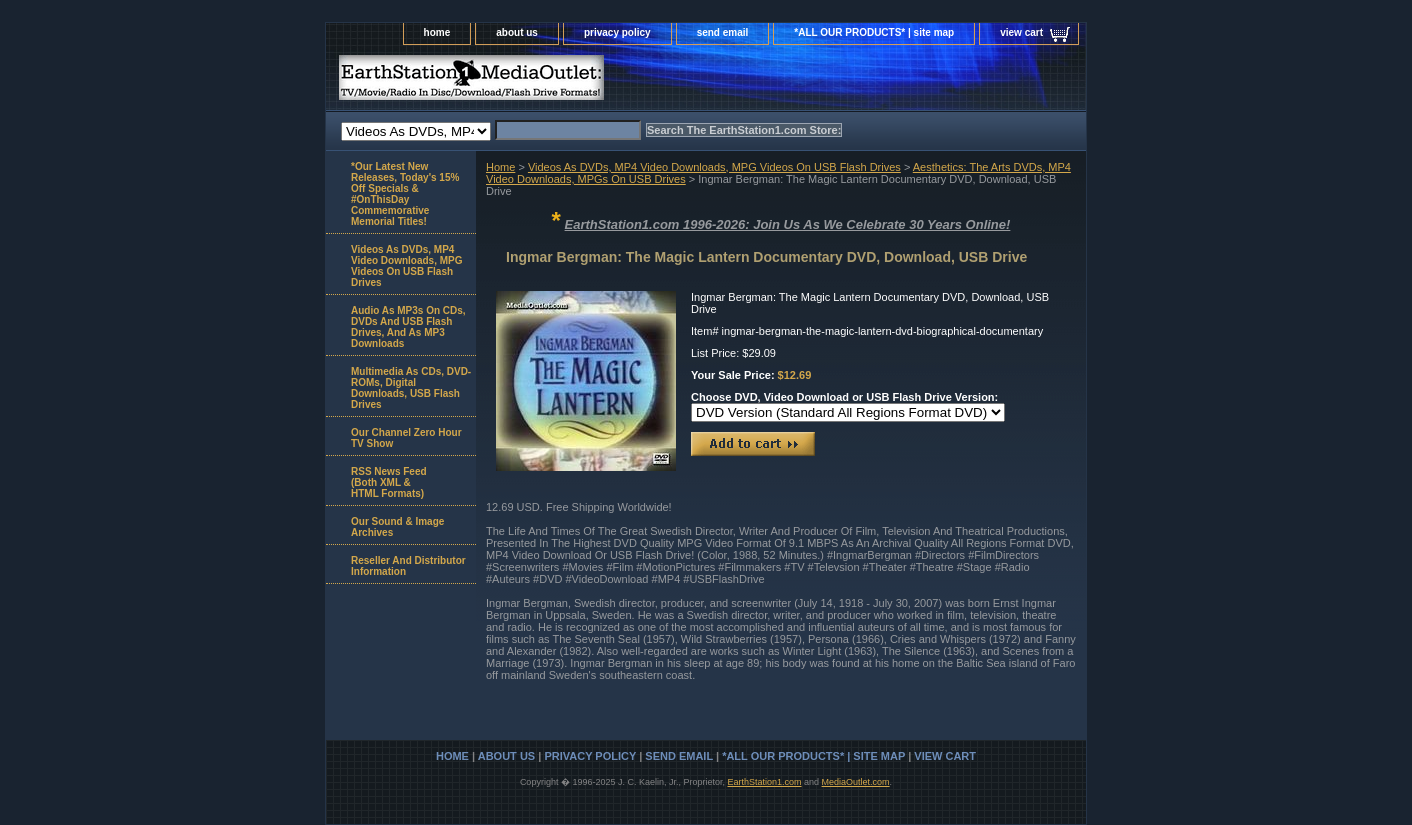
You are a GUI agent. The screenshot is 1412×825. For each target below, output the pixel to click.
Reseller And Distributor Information (408, 566)
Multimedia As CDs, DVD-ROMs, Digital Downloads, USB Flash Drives (411, 388)
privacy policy (617, 32)
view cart (1021, 32)
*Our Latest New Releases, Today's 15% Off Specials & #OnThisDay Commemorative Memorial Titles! (405, 194)
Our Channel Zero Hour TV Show (406, 438)
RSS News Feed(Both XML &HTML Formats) (389, 482)
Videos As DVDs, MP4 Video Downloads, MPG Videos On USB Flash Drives (714, 167)
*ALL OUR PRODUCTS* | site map (874, 32)
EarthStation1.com (764, 782)
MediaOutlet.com (856, 782)
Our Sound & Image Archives (397, 527)
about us (517, 32)
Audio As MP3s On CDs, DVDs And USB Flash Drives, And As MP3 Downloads (408, 327)
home (437, 32)
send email (723, 32)
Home (500, 167)
